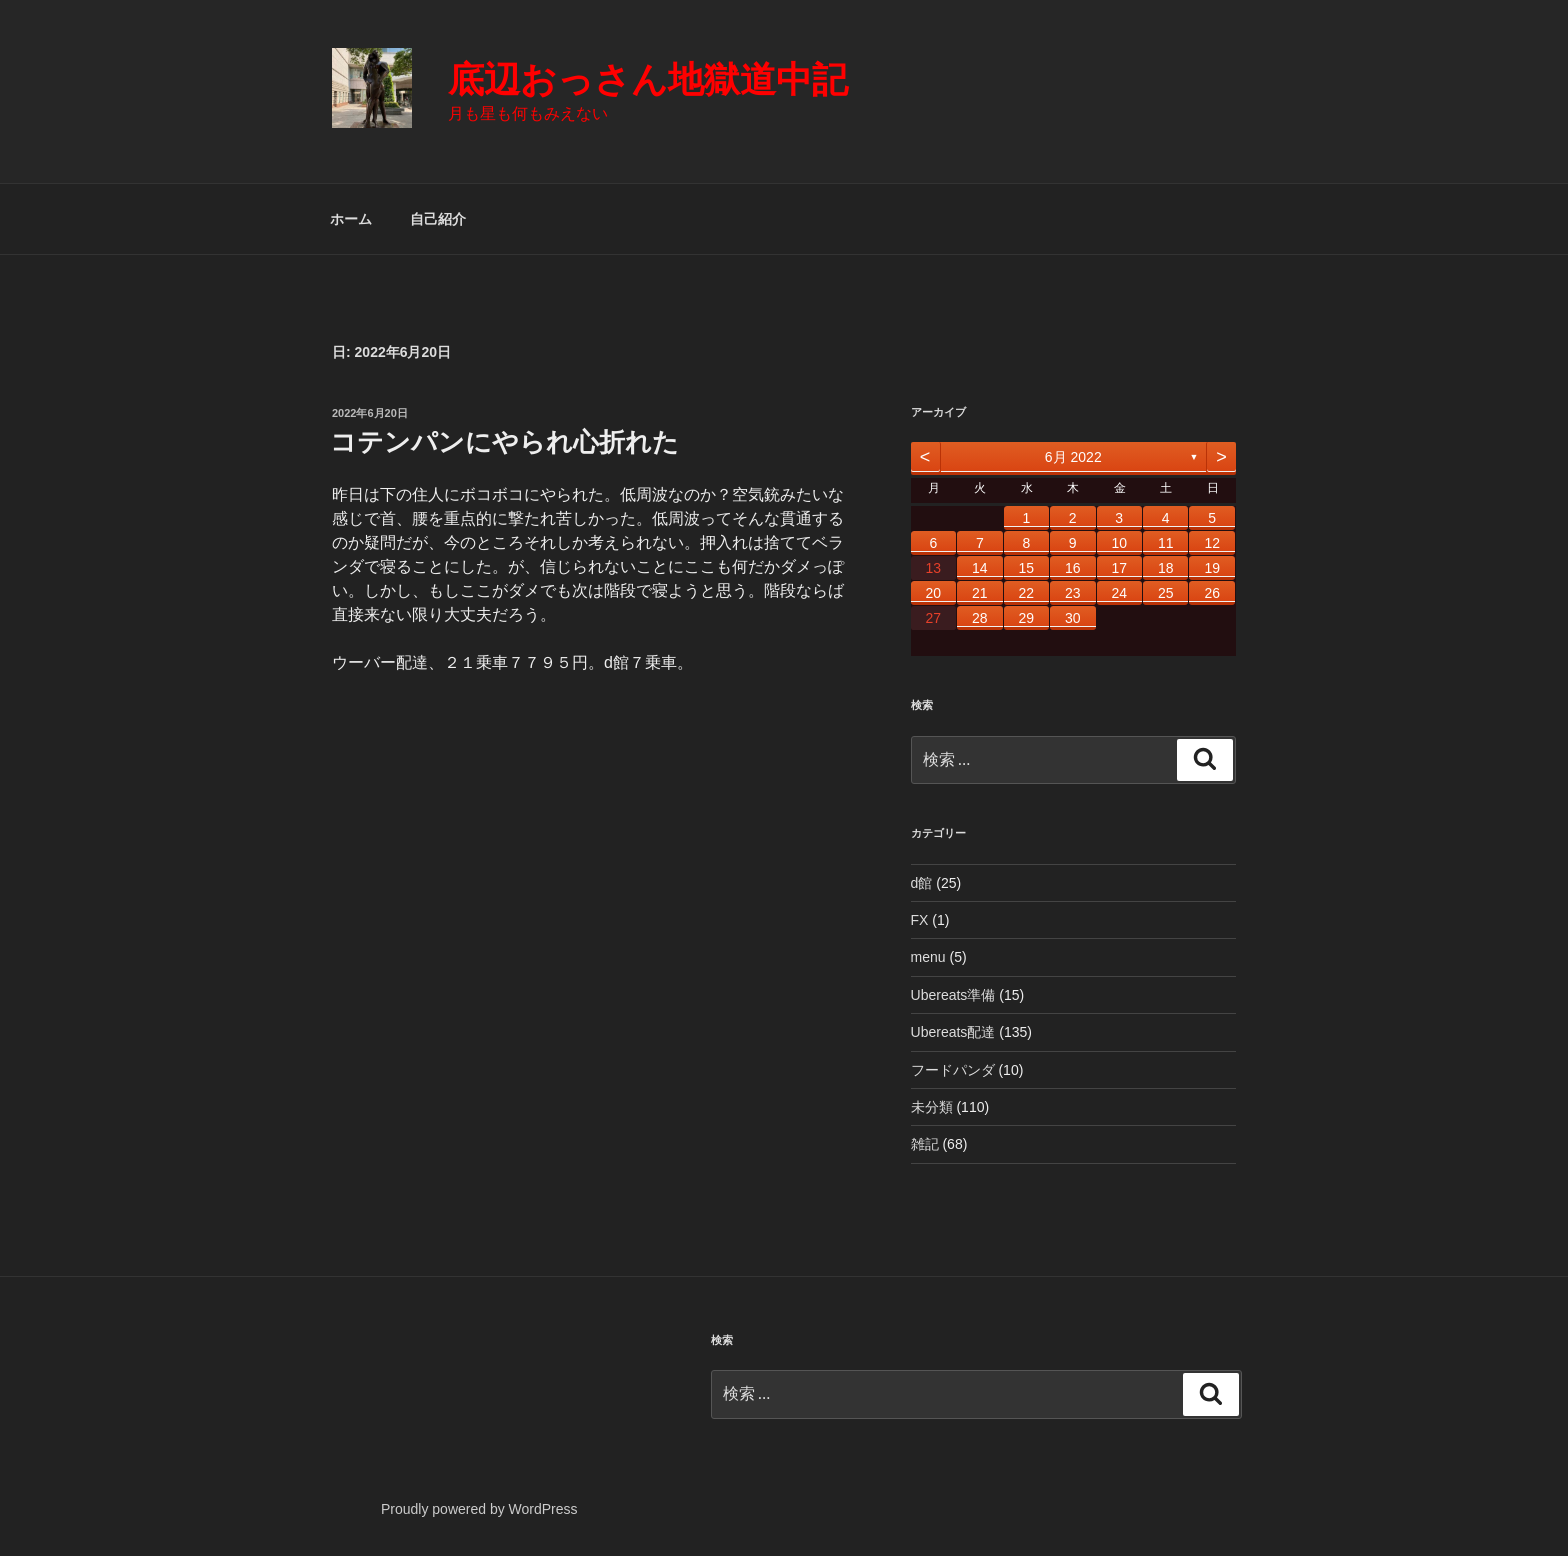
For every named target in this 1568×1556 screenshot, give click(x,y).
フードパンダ (953, 1070)
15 (1026, 568)
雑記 (925, 1144)
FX (920, 920)
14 (980, 568)
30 (1073, 618)
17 (1119, 568)
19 (1212, 568)
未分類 (932, 1107)
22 (1026, 593)
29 (1026, 618)
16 (1073, 568)
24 (1119, 593)
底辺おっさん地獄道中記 (648, 79)
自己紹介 (438, 219)
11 (1166, 543)
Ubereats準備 (953, 995)
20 (934, 593)
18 (1166, 568)
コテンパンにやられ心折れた (504, 442)
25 (1166, 593)
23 (1073, 593)
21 (980, 593)
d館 (922, 883)
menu (928, 957)
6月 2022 (1073, 457)
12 (1212, 543)
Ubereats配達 (953, 1032)
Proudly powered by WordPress (479, 1509)
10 (1119, 543)
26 (1212, 593)
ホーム (351, 219)
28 (980, 618)
